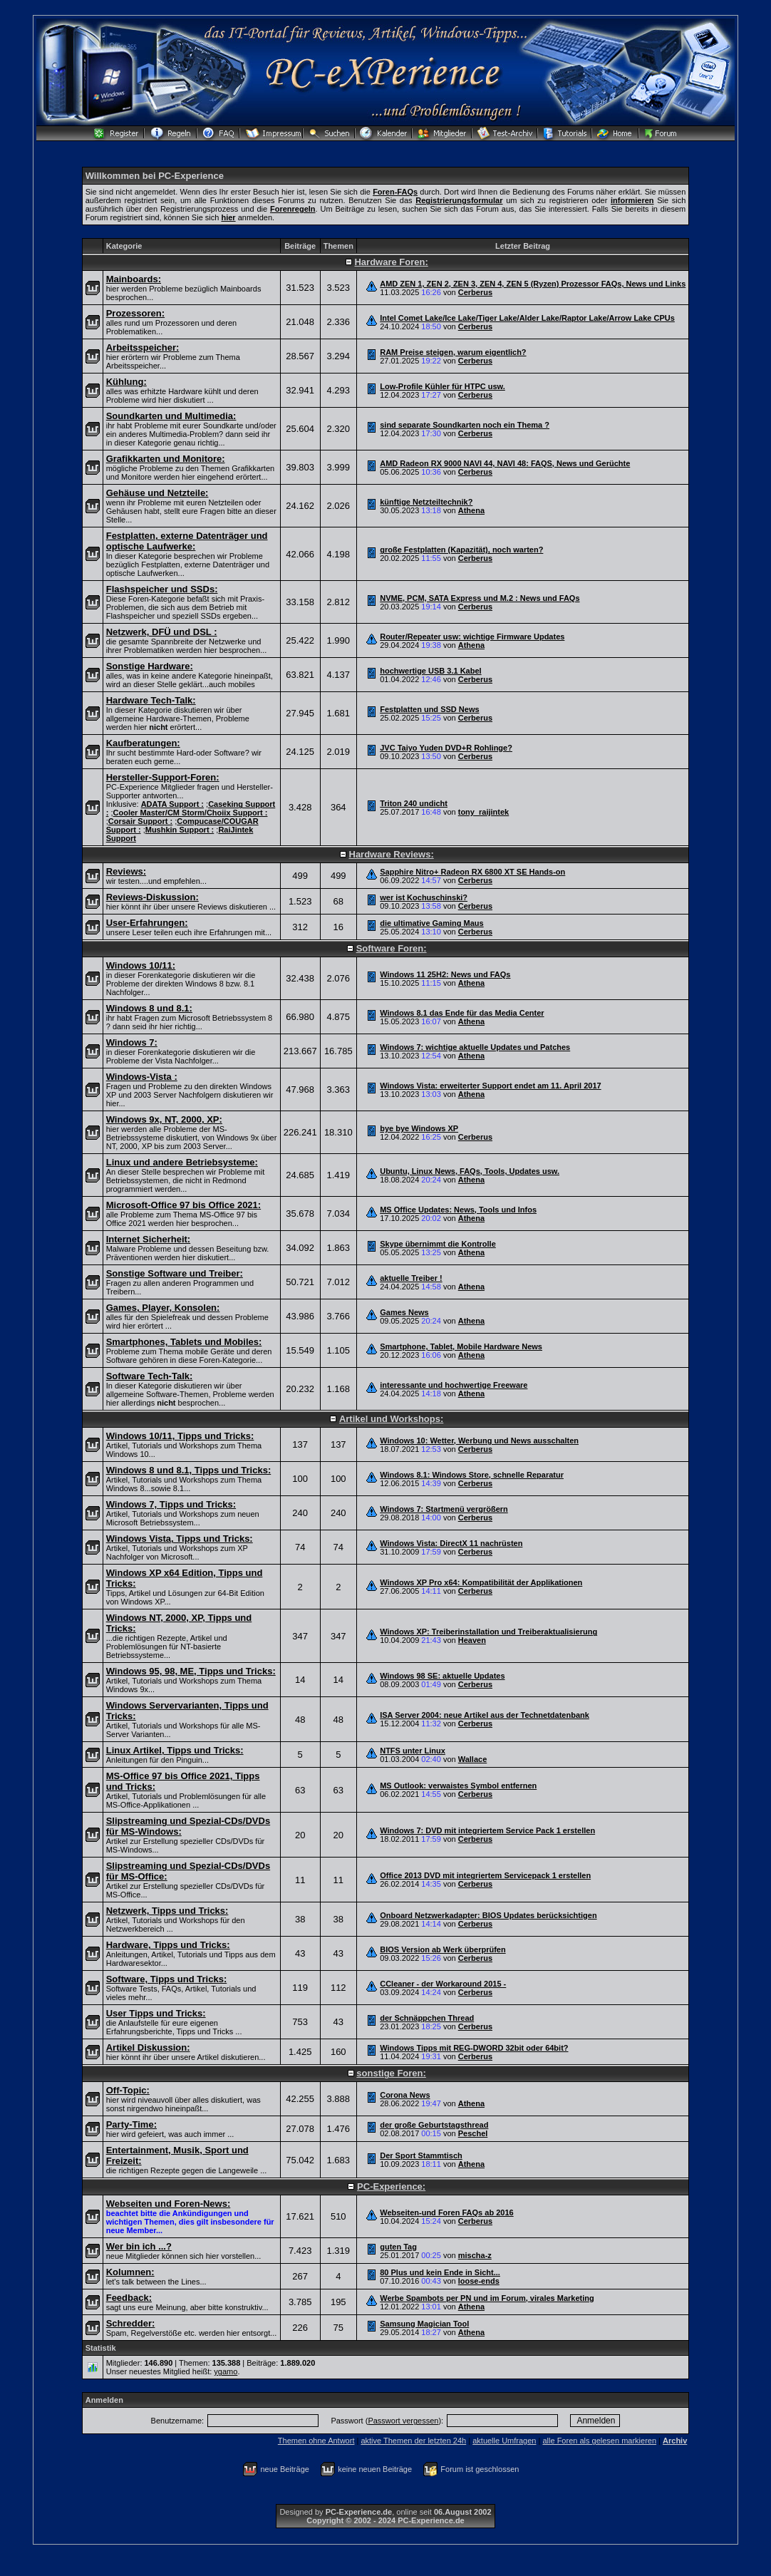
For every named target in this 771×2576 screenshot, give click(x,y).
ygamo (225, 2371)
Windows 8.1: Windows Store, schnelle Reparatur (472, 1474)
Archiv (675, 2440)
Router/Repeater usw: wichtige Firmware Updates (472, 636)
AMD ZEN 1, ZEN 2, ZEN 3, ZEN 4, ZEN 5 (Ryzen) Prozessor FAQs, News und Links (532, 283)
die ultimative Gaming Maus (431, 923)
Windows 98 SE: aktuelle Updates (442, 1675)
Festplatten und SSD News (429, 709)
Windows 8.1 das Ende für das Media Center (462, 1013)
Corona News (405, 2095)
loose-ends (479, 2281)
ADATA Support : (172, 804)
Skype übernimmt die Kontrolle (438, 1244)
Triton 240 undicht (413, 803)
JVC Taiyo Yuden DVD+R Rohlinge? (446, 747)
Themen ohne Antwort (316, 2440)
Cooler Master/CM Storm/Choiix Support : (190, 812)
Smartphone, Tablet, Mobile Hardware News (461, 1346)
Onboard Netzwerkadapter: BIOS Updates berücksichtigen (488, 1915)
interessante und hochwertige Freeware (453, 1385)
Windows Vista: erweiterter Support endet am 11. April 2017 (490, 1085)
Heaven (472, 1640)
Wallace (472, 1759)
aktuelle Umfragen (504, 2440)
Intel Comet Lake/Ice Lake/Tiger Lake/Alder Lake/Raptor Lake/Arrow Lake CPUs (527, 318)
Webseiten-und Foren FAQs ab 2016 (446, 2212)
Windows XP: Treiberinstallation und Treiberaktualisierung (488, 1631)
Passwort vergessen (403, 2420)
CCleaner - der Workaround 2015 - (443, 1983)
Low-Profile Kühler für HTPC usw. (442, 386)
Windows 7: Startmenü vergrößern (444, 1509)
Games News (404, 1312)
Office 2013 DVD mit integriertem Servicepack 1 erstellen (485, 1875)
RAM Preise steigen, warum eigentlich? (453, 352)
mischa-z (475, 2255)
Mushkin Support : (179, 829)
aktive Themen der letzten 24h (413, 2440)
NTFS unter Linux (412, 1750)
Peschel (473, 2133)
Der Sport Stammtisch (421, 2155)
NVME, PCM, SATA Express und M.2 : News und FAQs (479, 598)
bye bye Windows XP (419, 1128)
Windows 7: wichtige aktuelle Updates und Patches (475, 1047)
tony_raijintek (483, 812)
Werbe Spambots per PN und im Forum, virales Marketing (487, 2298)
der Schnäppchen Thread (427, 2018)
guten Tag (398, 2246)
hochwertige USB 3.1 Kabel (430, 670)
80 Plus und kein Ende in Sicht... (440, 2272)
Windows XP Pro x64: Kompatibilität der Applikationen (481, 1582)
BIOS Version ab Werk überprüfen (442, 1949)
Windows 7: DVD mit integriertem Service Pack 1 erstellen (487, 1830)
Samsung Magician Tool (424, 2323)
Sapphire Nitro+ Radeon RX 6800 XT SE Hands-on (472, 871)
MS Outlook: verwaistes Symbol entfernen (458, 1785)
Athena (471, 510)
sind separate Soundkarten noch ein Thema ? (464, 425)
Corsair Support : (140, 821)
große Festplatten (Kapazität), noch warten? (461, 549)
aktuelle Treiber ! (411, 1278)
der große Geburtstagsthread (434, 2125)
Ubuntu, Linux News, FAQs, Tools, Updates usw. (469, 1171)
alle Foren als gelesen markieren (599, 2440)
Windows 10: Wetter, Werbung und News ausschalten (479, 1440)
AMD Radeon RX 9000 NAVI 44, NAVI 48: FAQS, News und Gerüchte (505, 463)
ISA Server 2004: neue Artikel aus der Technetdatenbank (484, 1715)
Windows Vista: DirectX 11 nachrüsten (451, 1543)
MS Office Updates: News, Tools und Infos (458, 1209)
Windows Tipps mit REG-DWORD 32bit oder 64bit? (474, 2048)
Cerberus (475, 292)
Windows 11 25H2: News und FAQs (445, 974)
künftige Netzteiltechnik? (426, 502)
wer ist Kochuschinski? (423, 897)
